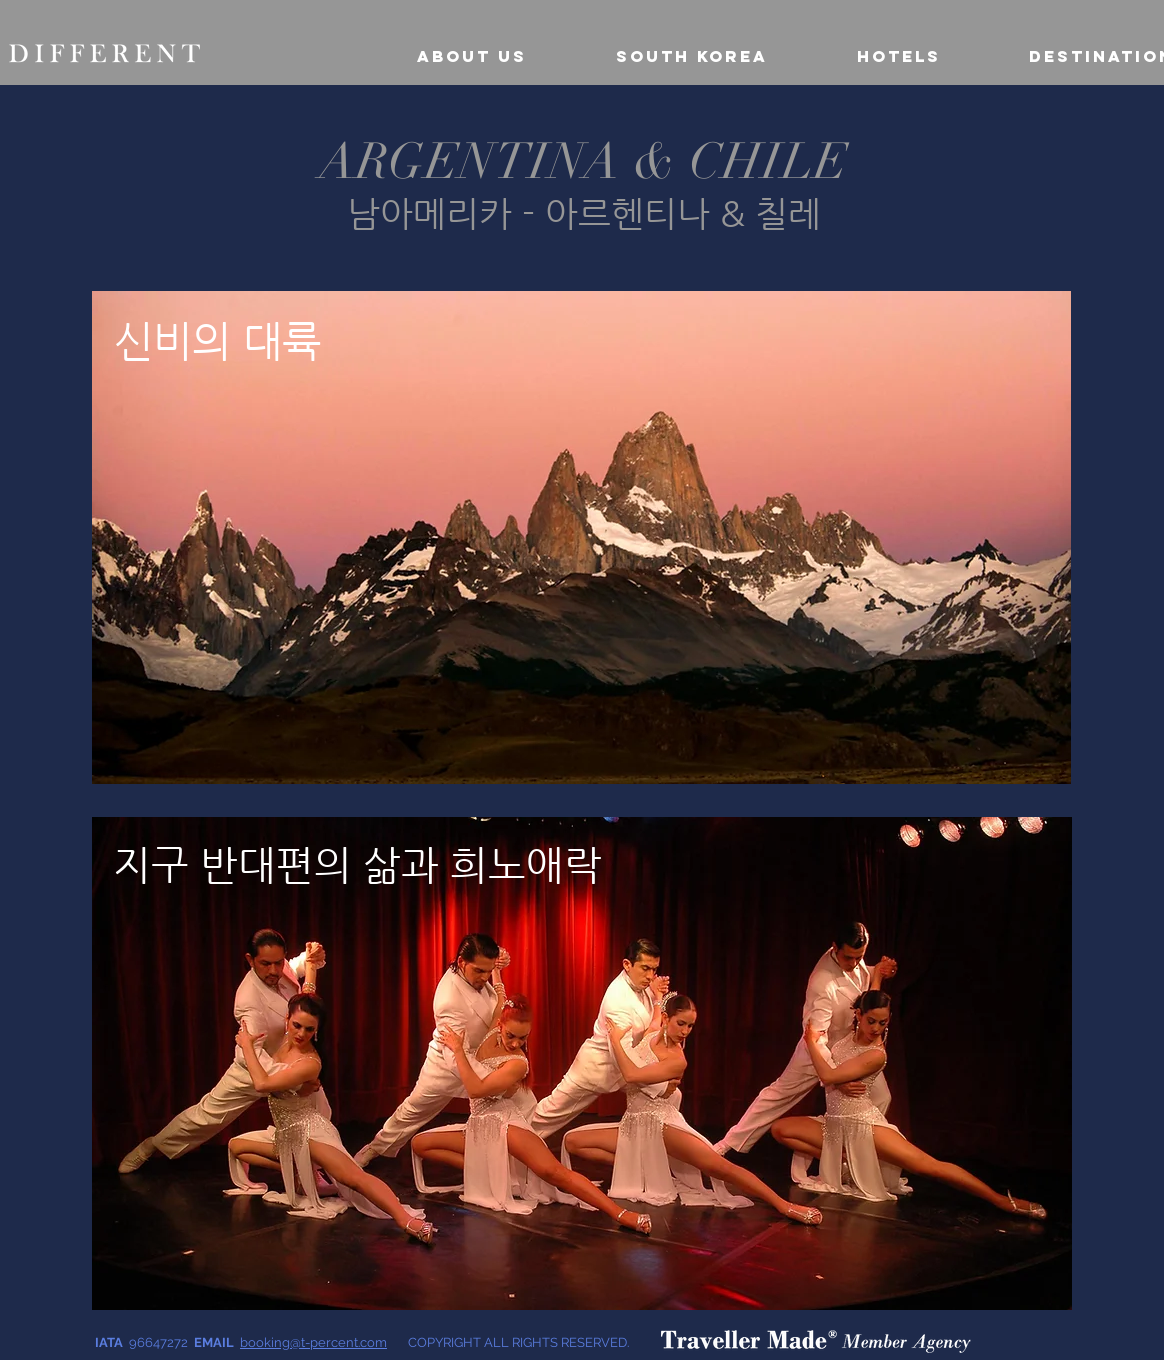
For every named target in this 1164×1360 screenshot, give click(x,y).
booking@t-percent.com (313, 1342)
